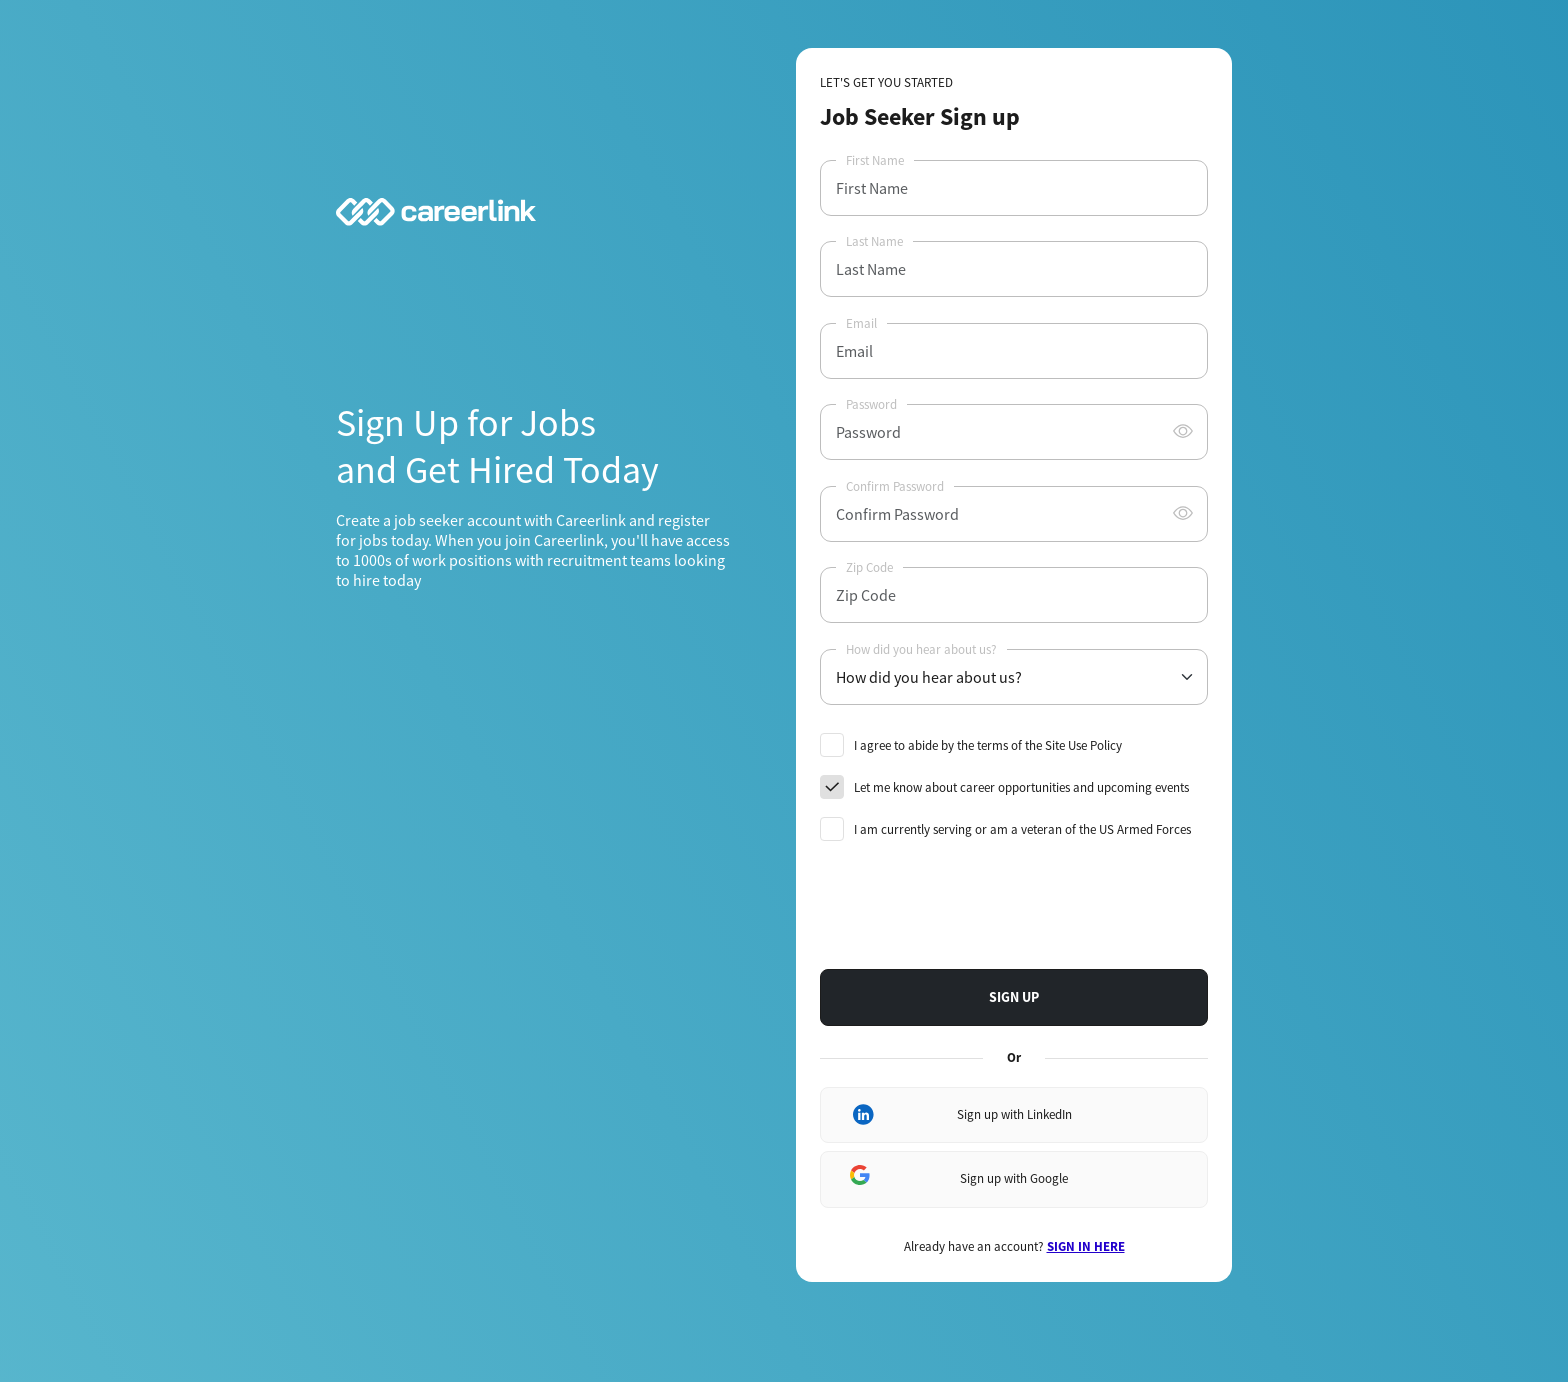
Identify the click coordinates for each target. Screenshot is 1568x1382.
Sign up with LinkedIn (1014, 1114)
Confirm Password (895, 486)
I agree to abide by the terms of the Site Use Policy (988, 745)
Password (871, 404)
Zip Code (869, 567)
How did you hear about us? (921, 649)
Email (861, 323)
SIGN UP (1014, 997)
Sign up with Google (1014, 1178)
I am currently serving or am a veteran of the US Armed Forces (1022, 829)
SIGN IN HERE (1086, 1246)
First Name (875, 160)
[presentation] (972, 906)
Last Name (874, 241)
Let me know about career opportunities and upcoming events (1021, 787)
